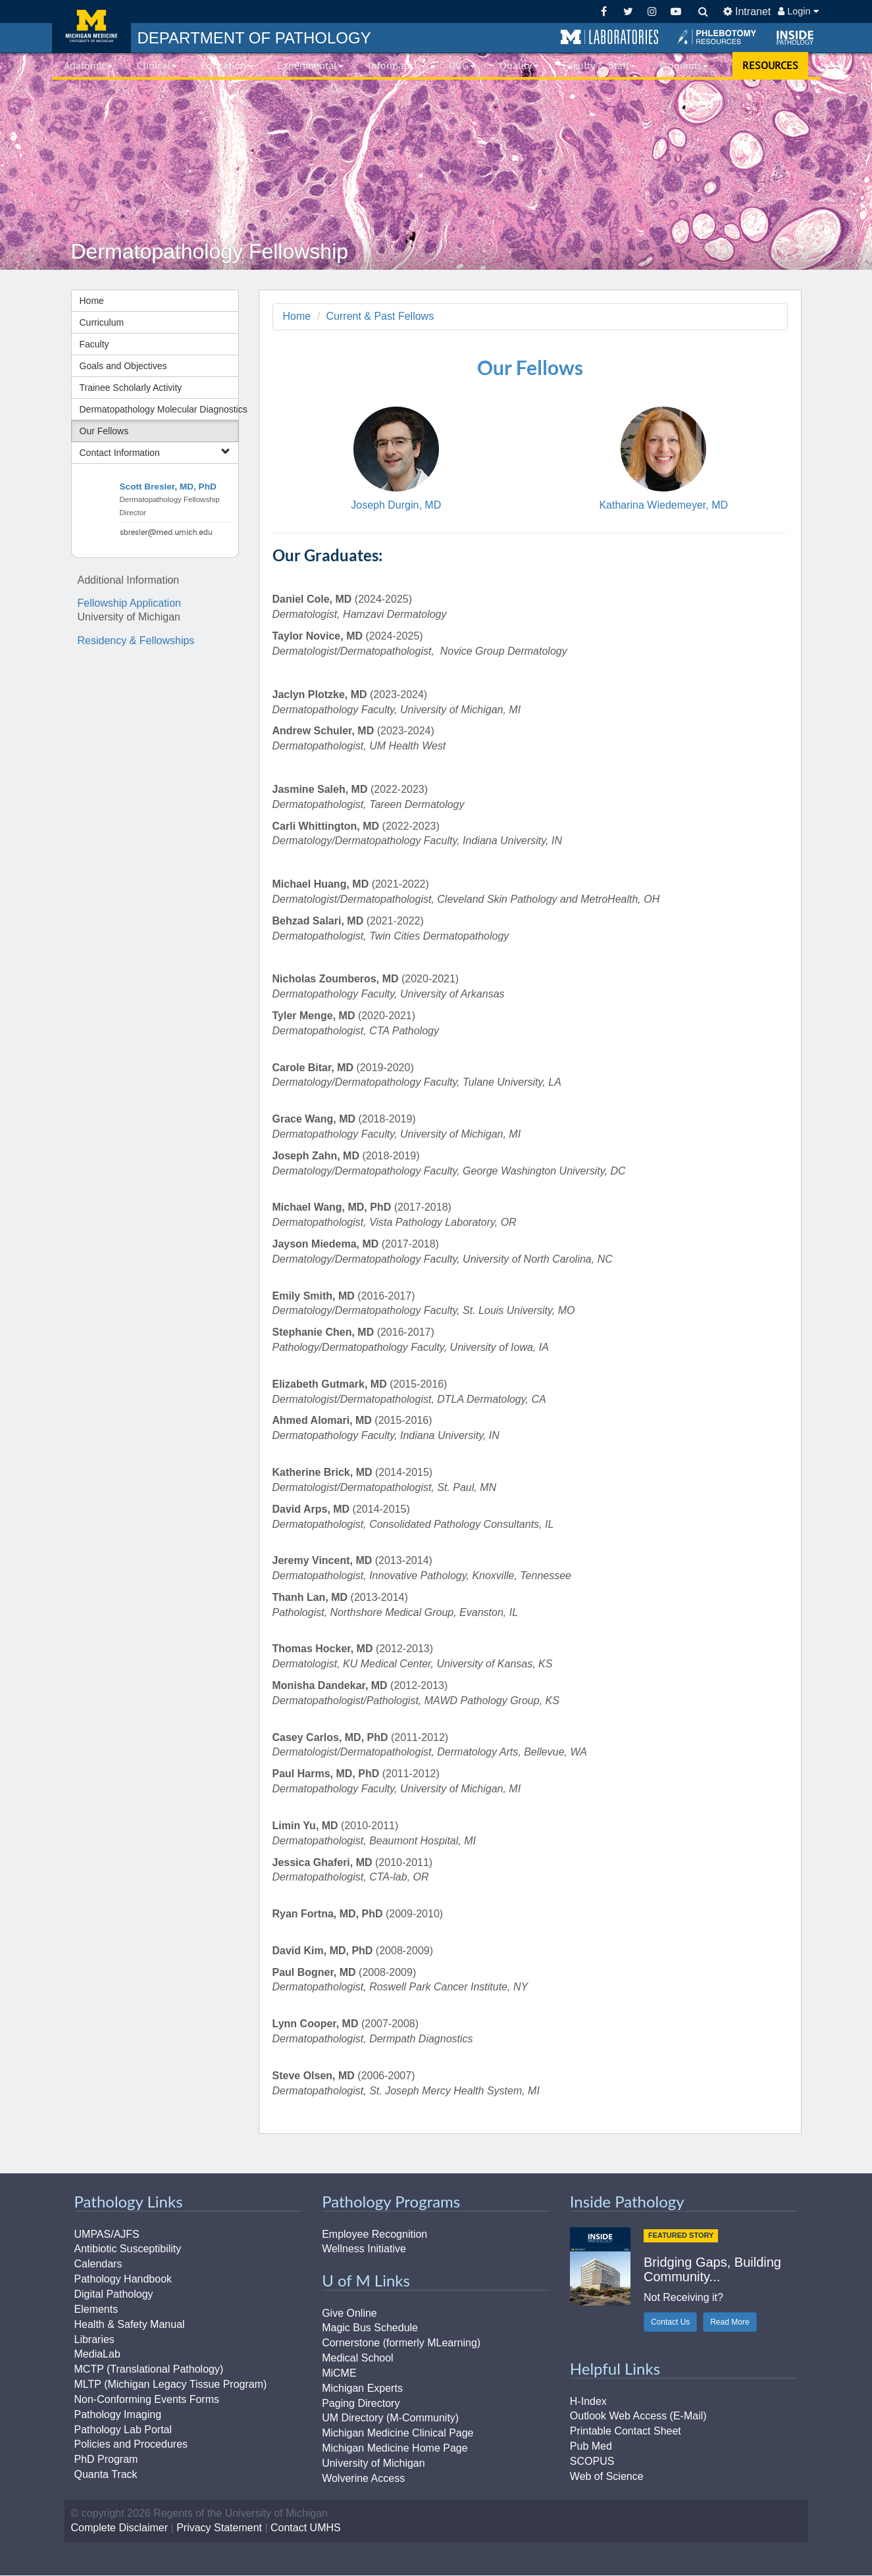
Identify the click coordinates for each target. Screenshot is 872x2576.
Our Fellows (104, 431)
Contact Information (155, 452)
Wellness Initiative (364, 2249)
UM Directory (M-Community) (390, 2418)
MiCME (339, 2373)
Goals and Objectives (123, 366)
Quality (519, 65)
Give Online (349, 2313)
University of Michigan (373, 2463)
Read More (729, 2322)
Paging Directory (360, 2403)
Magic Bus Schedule (370, 2328)
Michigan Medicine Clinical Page (397, 2433)
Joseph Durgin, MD (396, 505)
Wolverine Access (363, 2478)
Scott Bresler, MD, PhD (168, 487)
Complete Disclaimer (119, 2528)
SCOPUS (592, 2461)
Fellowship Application (129, 603)
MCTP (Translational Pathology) (149, 2369)
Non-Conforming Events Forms (147, 2399)
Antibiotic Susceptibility (128, 2249)
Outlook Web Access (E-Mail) (638, 2416)
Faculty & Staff (599, 65)
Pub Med (591, 2446)
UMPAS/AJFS (107, 2234)
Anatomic (88, 65)
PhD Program (106, 2459)
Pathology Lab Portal (123, 2429)
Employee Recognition (374, 2234)
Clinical (157, 65)
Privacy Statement (219, 2528)
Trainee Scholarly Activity (131, 387)
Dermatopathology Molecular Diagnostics (159, 409)
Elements (96, 2309)
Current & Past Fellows (380, 316)
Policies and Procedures (131, 2444)
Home (92, 300)
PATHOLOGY (254, 38)
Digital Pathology (113, 2294)
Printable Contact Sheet (625, 2431)
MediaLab (97, 2354)
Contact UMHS (305, 2528)
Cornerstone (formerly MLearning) (401, 2343)
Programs (683, 65)
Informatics (396, 65)
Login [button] (798, 11)
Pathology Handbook (123, 2279)
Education (227, 65)
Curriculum (102, 322)
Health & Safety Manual (129, 2324)
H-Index (588, 2401)
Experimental (310, 65)
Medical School (358, 2357)
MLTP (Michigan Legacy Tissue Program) (170, 2384)
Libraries (94, 2339)
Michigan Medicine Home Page (394, 2448)
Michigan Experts (362, 2388)
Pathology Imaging (118, 2414)
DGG (462, 65)
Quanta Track (106, 2474)
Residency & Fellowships (136, 640)
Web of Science (607, 2476)
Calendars (98, 2264)
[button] (609, 37)
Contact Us (670, 2322)
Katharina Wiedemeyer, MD (663, 505)
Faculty (94, 344)
